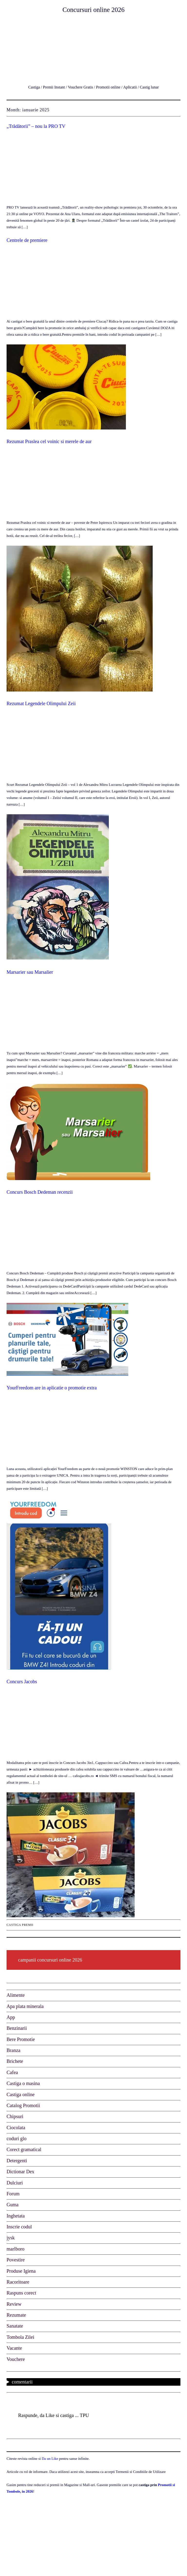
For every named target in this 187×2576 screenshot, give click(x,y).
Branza (13, 2050)
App (11, 2017)
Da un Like (50, 2459)
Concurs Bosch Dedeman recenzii (40, 1192)
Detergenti (17, 2160)
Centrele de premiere (27, 240)
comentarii (22, 2381)
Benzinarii (17, 2028)
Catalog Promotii (23, 2105)
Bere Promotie (21, 2039)
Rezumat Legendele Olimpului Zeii (41, 703)
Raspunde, (28, 2415)
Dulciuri (15, 2182)
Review (14, 2304)
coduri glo (17, 2138)
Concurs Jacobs (22, 1681)
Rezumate (16, 2315)
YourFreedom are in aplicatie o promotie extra (52, 1387)
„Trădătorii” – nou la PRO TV (36, 126)
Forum (13, 2193)
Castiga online (21, 2094)
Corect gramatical (24, 2149)
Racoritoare (18, 2282)
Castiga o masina (23, 2083)
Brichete (15, 2061)
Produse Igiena (21, 2271)
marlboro (15, 2249)
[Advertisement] (93, 48)
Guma (13, 2204)
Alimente (16, 1995)
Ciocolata (16, 2127)
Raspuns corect (21, 2293)
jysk (11, 2237)
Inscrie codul (19, 2226)
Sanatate (15, 2326)
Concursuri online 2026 (94, 9)
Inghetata (16, 2215)
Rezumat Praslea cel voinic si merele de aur (49, 441)
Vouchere (16, 2359)
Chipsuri (15, 2116)
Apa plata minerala (25, 2006)
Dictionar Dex (20, 2171)
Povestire (16, 2259)
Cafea (12, 2072)
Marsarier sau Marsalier (30, 972)
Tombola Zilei (20, 2337)
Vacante (14, 2348)
